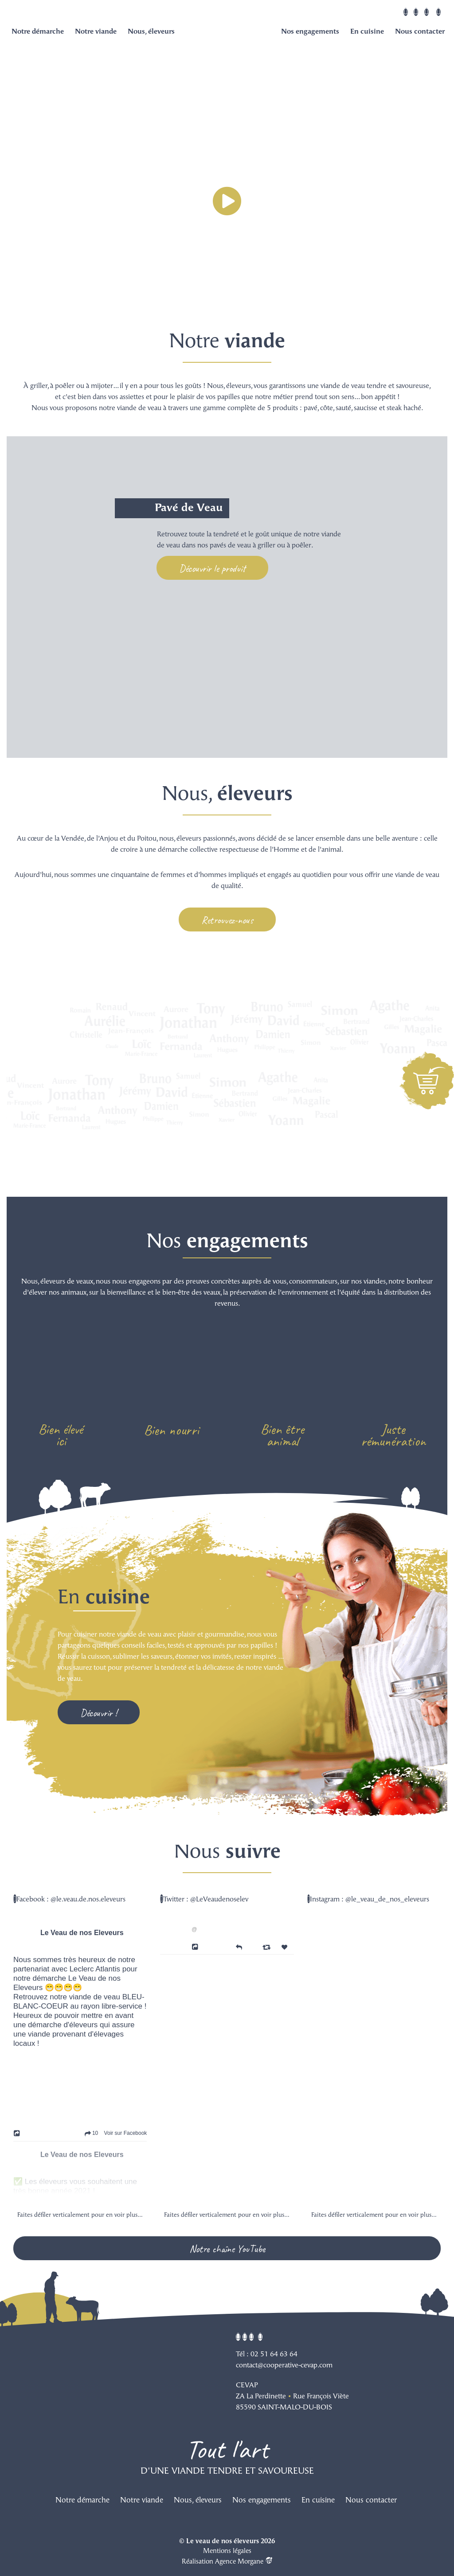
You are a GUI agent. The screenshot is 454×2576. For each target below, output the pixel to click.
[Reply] (239, 1946)
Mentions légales (227, 2551)
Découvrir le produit (212, 568)
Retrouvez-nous (227, 920)
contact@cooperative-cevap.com (284, 2365)
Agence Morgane (244, 2562)
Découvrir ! (98, 1713)
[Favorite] (286, 1947)
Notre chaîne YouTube (227, 2248)
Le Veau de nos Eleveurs (82, 1932)
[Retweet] (267, 1947)
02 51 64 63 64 (273, 2354)
